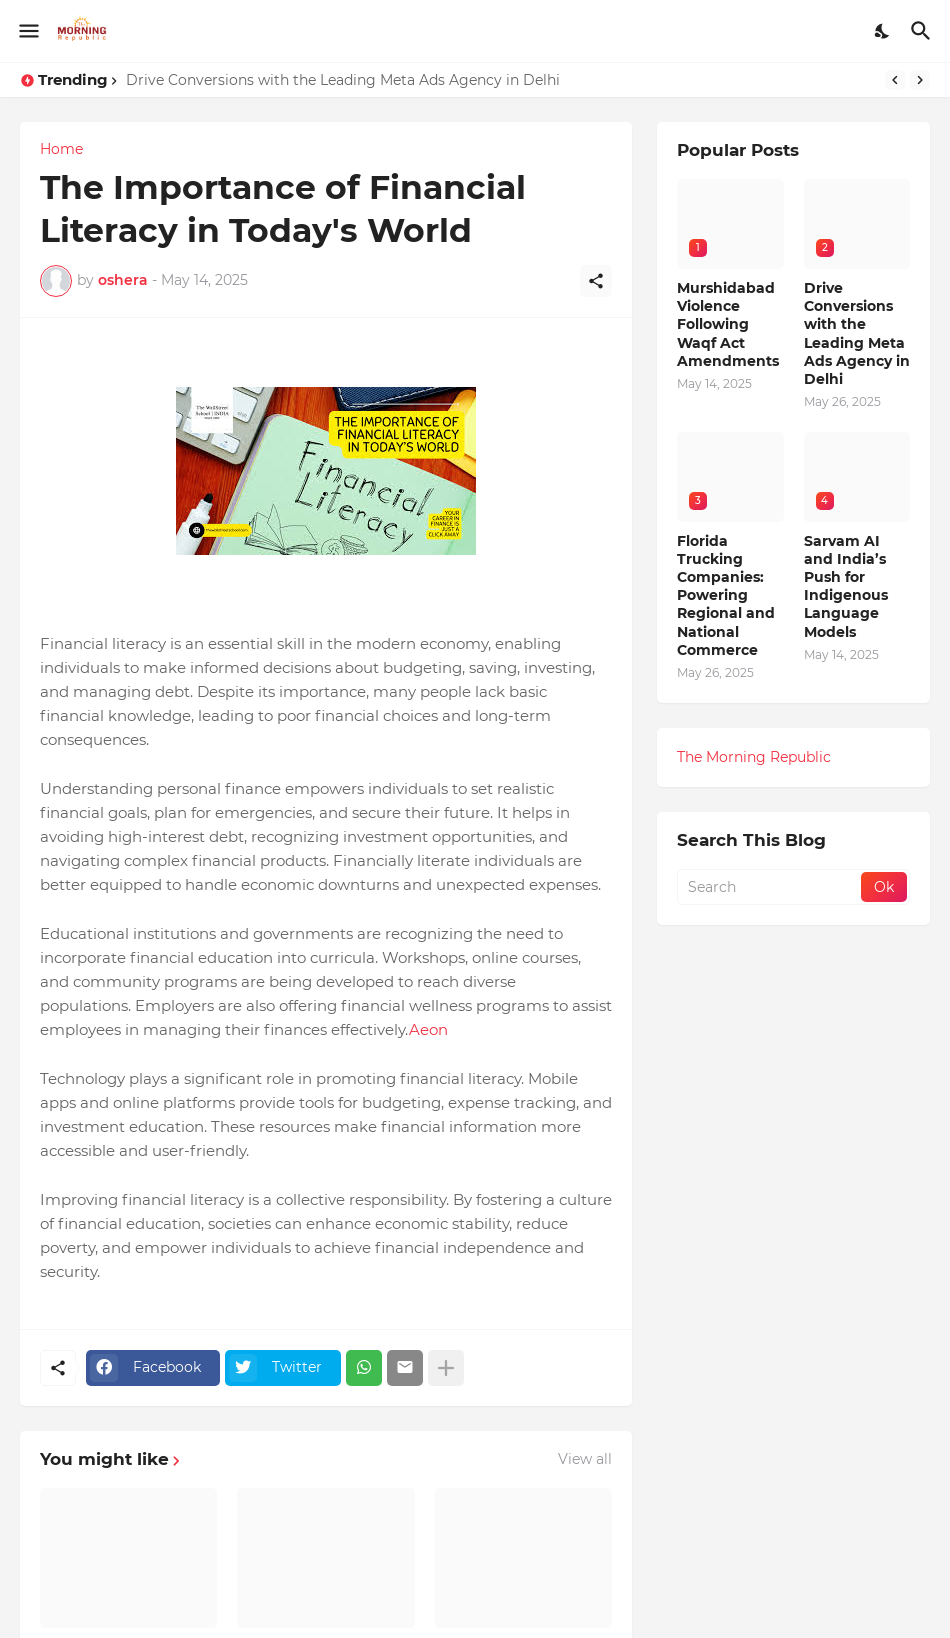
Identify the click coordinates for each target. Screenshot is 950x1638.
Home (61, 149)
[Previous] (895, 80)
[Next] (920, 80)
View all (585, 1459)
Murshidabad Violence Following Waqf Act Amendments (728, 324)
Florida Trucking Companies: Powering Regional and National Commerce (726, 595)
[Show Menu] (27, 31)
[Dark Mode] (883, 31)
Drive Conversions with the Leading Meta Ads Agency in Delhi (343, 80)
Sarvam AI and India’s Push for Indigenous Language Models (846, 586)
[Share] (596, 281)
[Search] (923, 31)
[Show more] (446, 1368)
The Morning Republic (754, 757)
